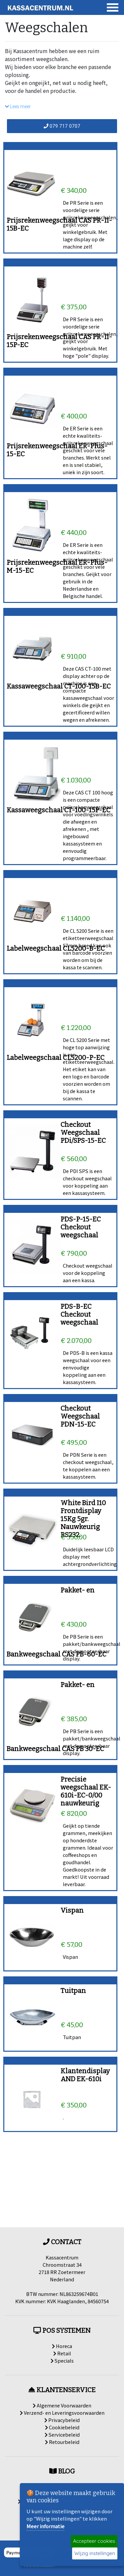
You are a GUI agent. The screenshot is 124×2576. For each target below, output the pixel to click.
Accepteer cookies (94, 2541)
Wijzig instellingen (94, 2553)
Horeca (62, 2345)
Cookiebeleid (62, 2427)
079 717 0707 (62, 126)
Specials (62, 2360)
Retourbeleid (62, 2441)
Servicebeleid (62, 2434)
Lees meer (18, 107)
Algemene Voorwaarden (62, 2405)
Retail (62, 2353)
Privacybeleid (62, 2419)
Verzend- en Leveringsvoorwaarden (62, 2412)
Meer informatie (45, 2526)
